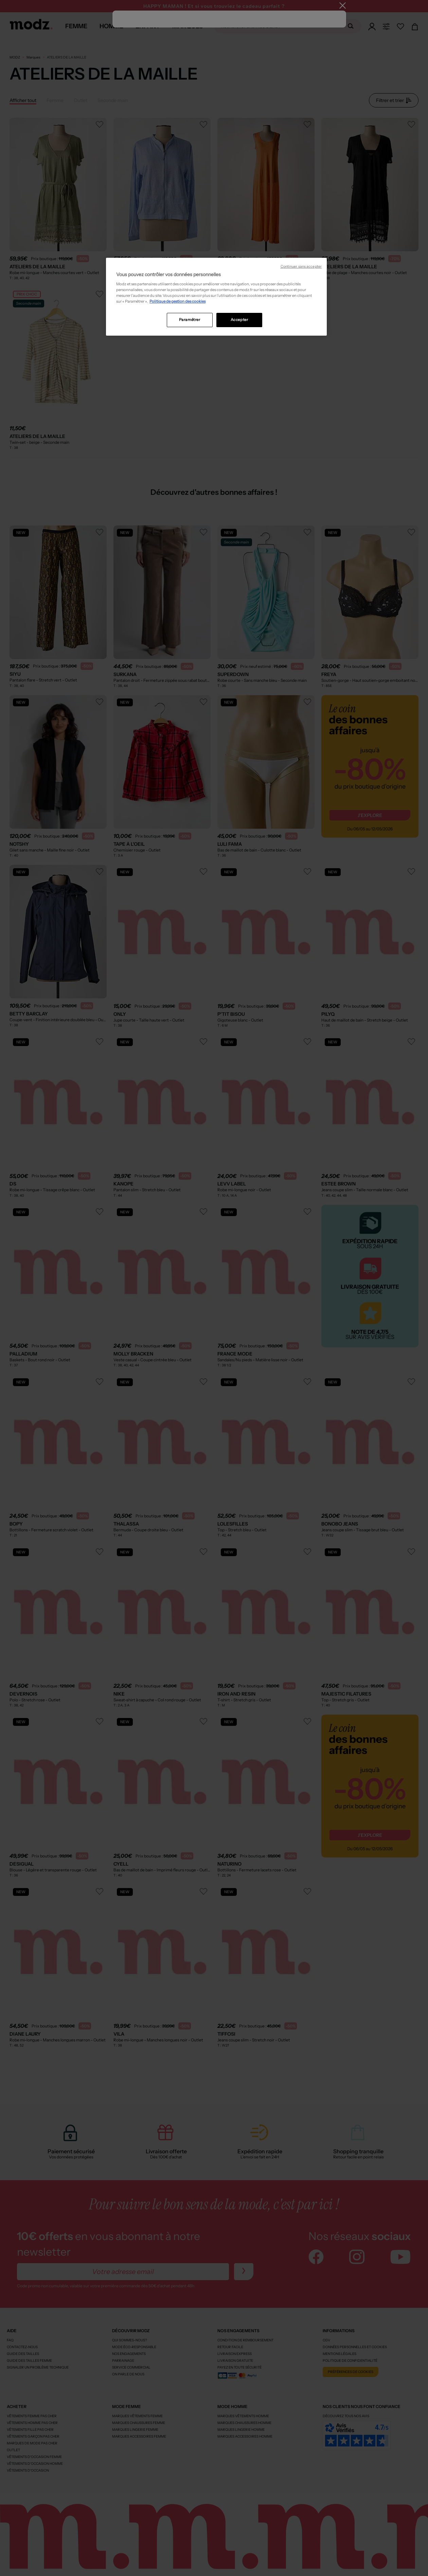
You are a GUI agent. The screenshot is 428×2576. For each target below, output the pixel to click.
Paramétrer (189, 319)
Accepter (239, 319)
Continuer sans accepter (301, 266)
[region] (216, 297)
